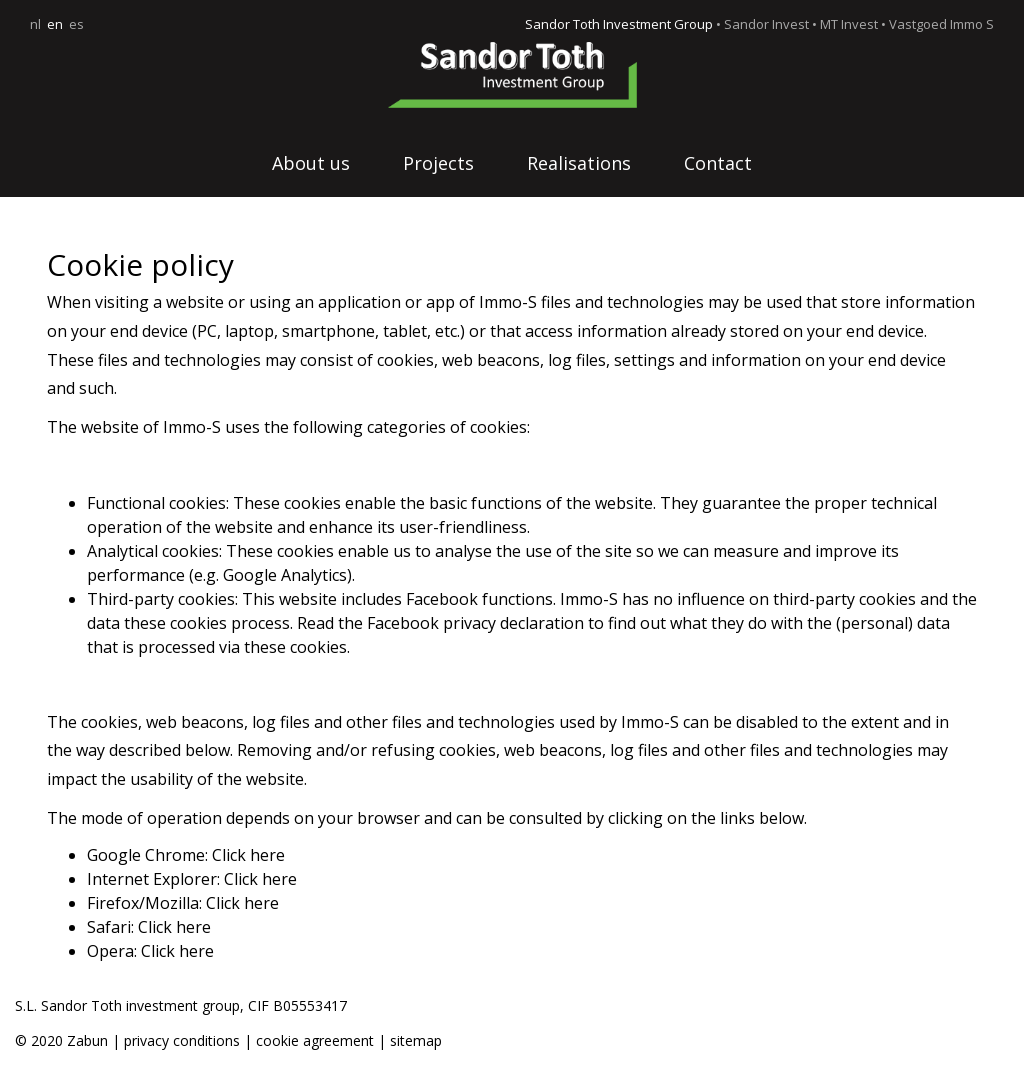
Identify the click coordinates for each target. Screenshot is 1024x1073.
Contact (718, 163)
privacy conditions (182, 1040)
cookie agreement (317, 1040)
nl (35, 24)
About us (311, 163)
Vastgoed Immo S (941, 24)
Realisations (579, 163)
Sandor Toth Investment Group (619, 24)
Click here (248, 855)
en (55, 24)
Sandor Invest (766, 24)
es (76, 24)
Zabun (87, 1040)
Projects (438, 163)
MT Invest (849, 24)
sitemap (416, 1040)
